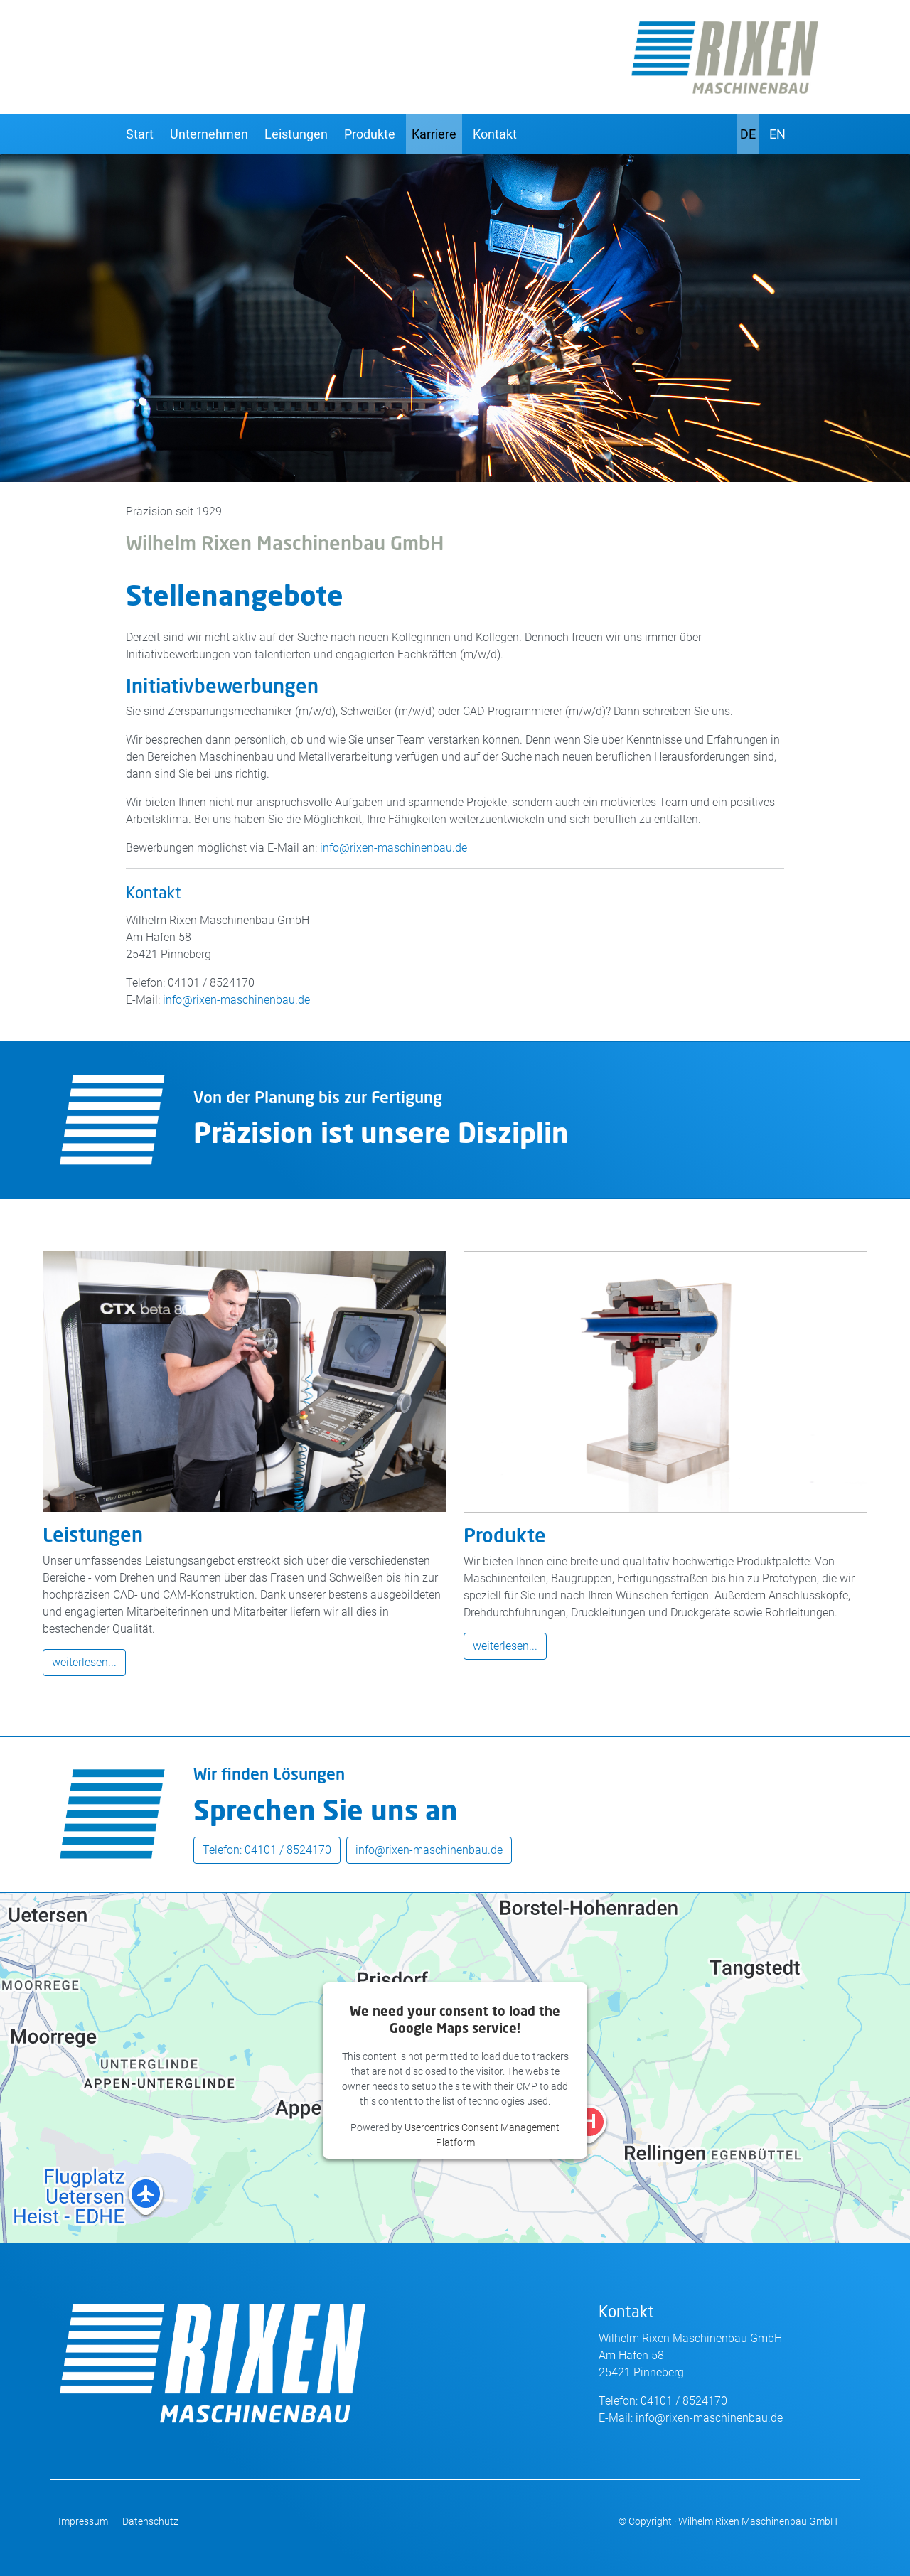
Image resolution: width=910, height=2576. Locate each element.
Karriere (434, 134)
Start (140, 134)
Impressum (83, 2521)
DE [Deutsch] (748, 134)
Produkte (369, 134)
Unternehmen (209, 134)
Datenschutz (150, 2521)
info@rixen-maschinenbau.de (393, 847)
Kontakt (495, 134)
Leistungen (296, 134)
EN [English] (777, 134)
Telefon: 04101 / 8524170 (267, 1850)
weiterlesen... (84, 1662)
